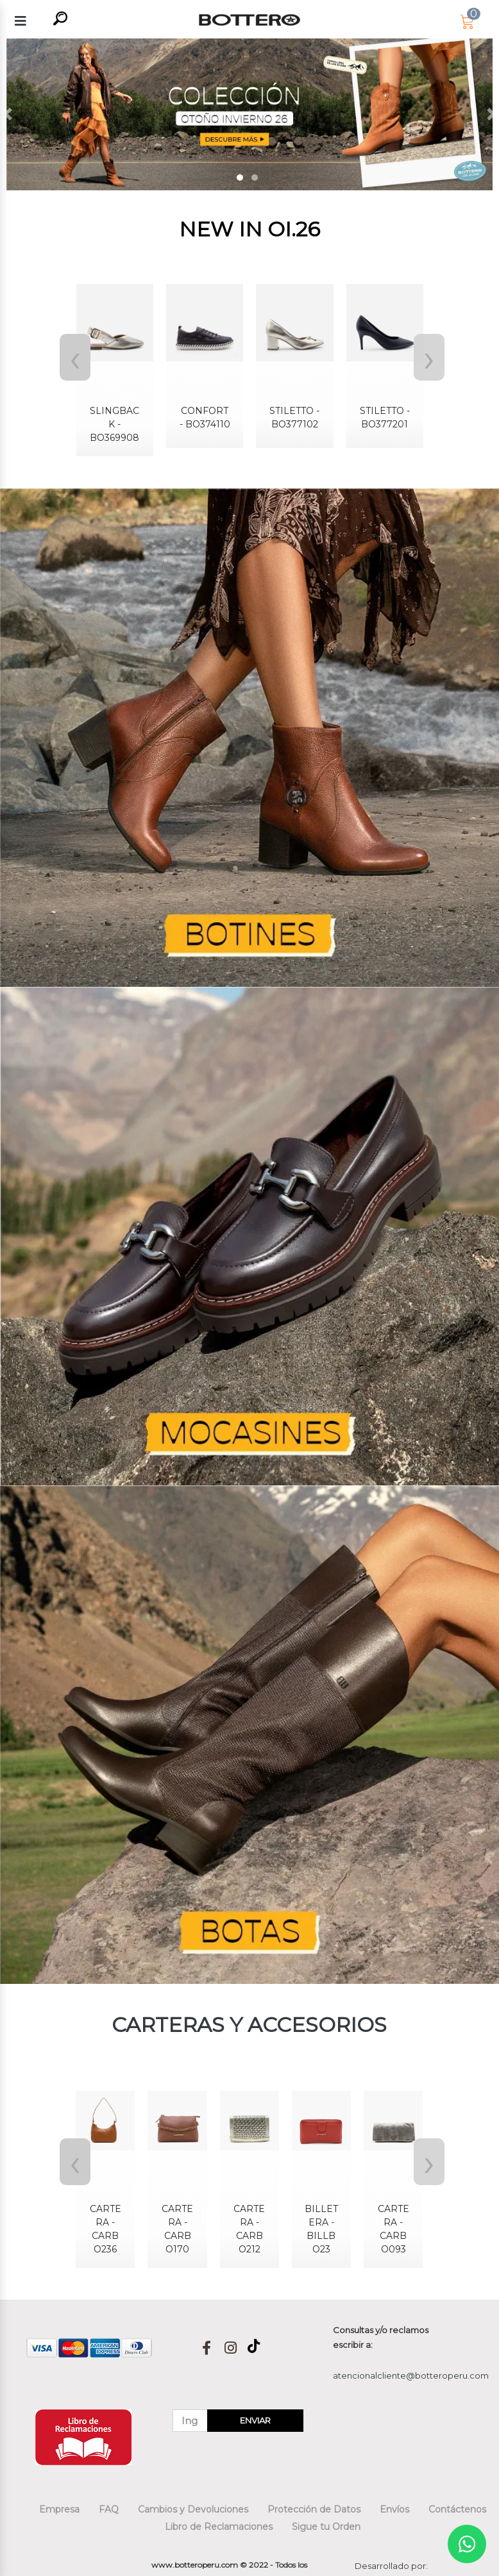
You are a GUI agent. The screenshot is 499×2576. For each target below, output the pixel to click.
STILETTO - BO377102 (294, 417)
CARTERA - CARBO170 (177, 2229)
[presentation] (72, 357)
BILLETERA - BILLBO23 (321, 2229)
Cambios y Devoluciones (193, 2509)
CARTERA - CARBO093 (393, 2229)
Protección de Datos (313, 2509)
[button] (7, 114)
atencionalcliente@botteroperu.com (411, 2375)
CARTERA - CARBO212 (249, 2229)
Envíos (394, 2509)
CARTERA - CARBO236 (105, 2229)
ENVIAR (255, 2420)
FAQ (109, 2509)
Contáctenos (457, 2509)
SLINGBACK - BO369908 (114, 424)
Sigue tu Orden (326, 2526)
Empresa (59, 2509)
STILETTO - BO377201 (385, 417)
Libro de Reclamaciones (219, 2526)
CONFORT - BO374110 (205, 417)
